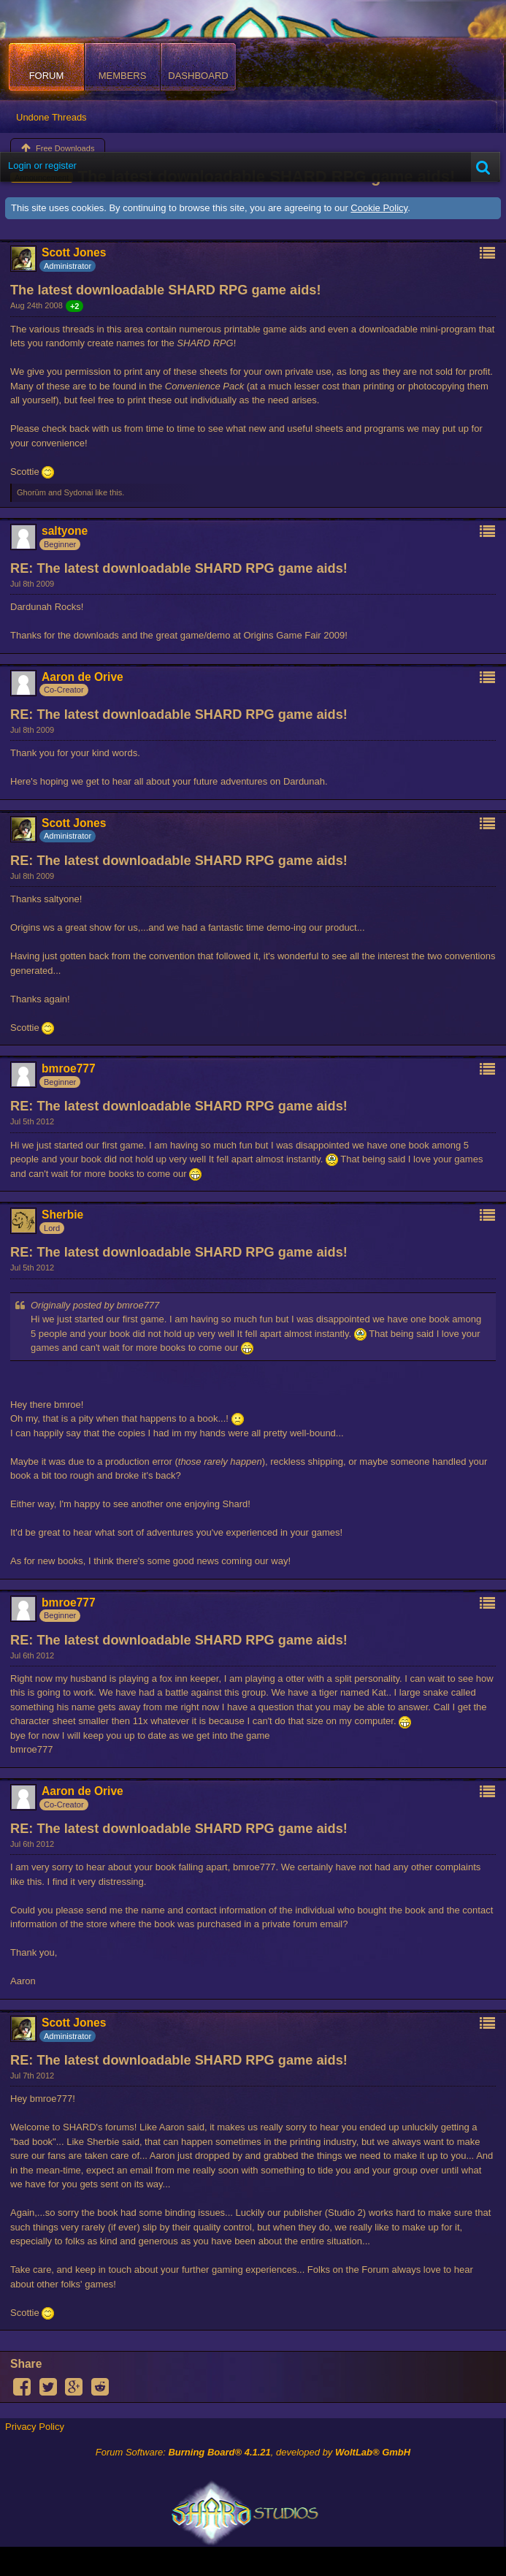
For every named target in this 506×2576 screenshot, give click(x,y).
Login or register (42, 165)
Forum (46, 75)
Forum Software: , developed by (253, 2452)
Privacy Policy (34, 2426)
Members (123, 75)
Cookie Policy (378, 207)
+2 (75, 306)
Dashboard (198, 75)
